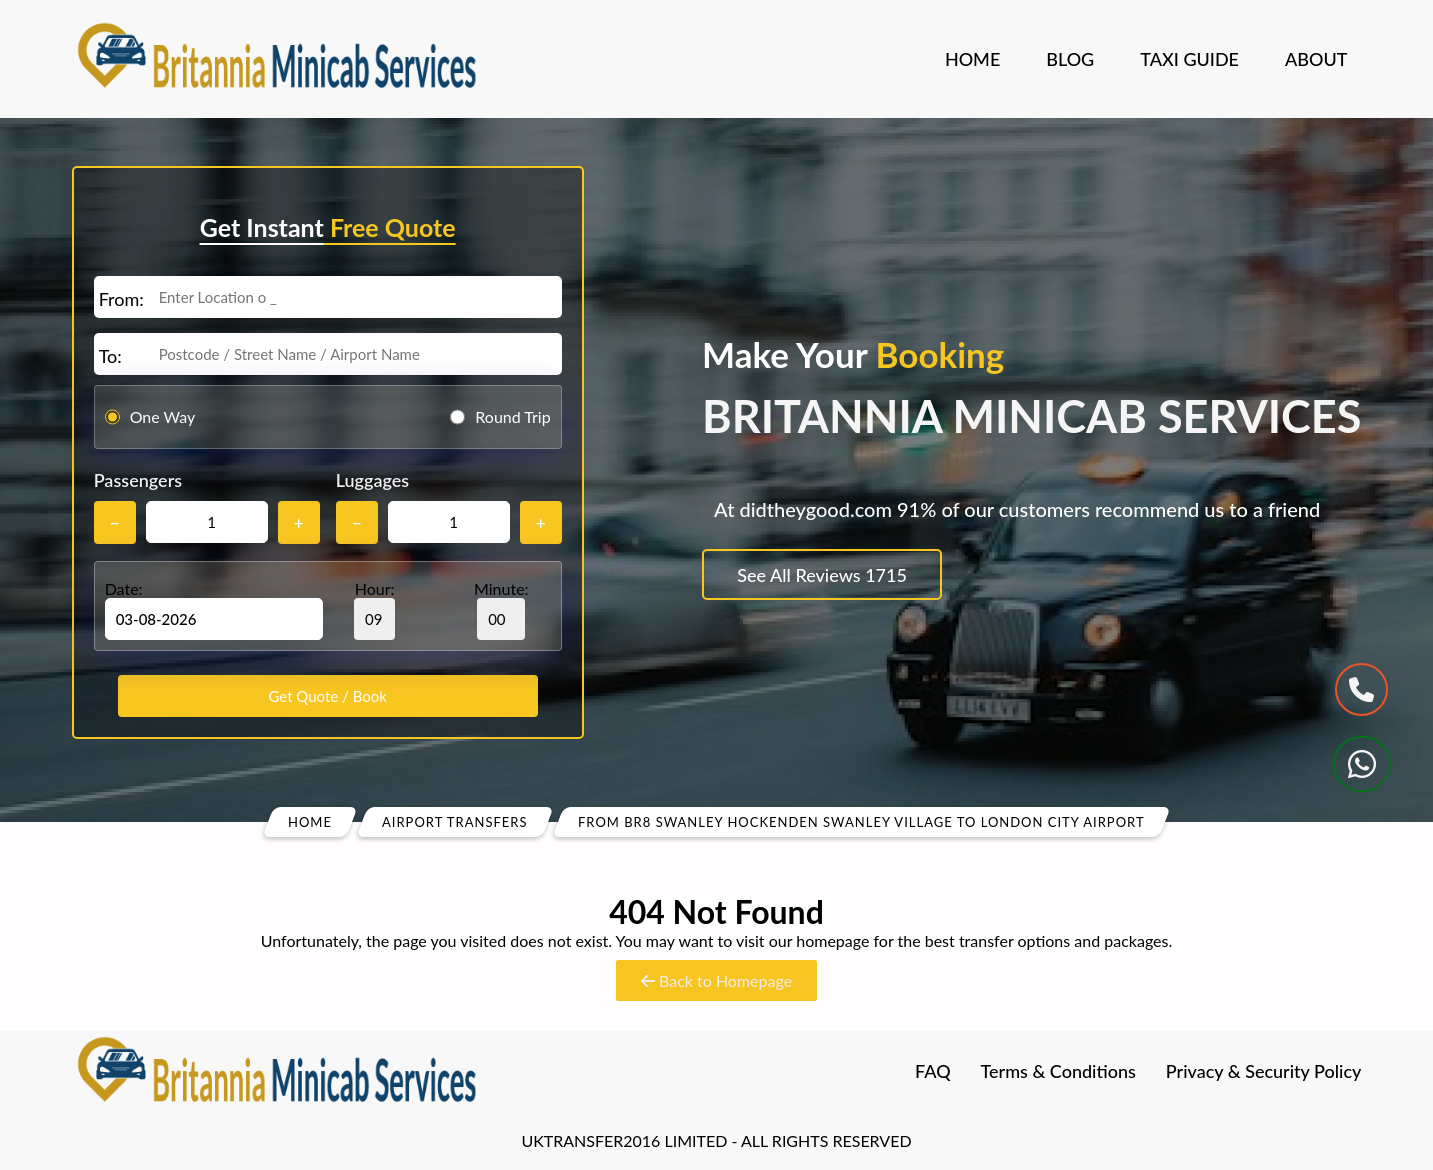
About (1316, 59)
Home (972, 59)
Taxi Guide (1189, 59)
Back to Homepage (716, 980)
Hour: (374, 609)
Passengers (138, 480)
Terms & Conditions (1058, 1071)
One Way (163, 416)
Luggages (373, 480)
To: (110, 356)
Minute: (501, 609)
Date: (124, 588)
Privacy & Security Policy (1264, 1071)
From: (121, 299)
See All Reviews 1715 (822, 575)
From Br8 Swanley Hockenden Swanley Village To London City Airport (861, 822)
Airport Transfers (455, 822)
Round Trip (512, 416)
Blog (1070, 59)
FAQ (933, 1071)
